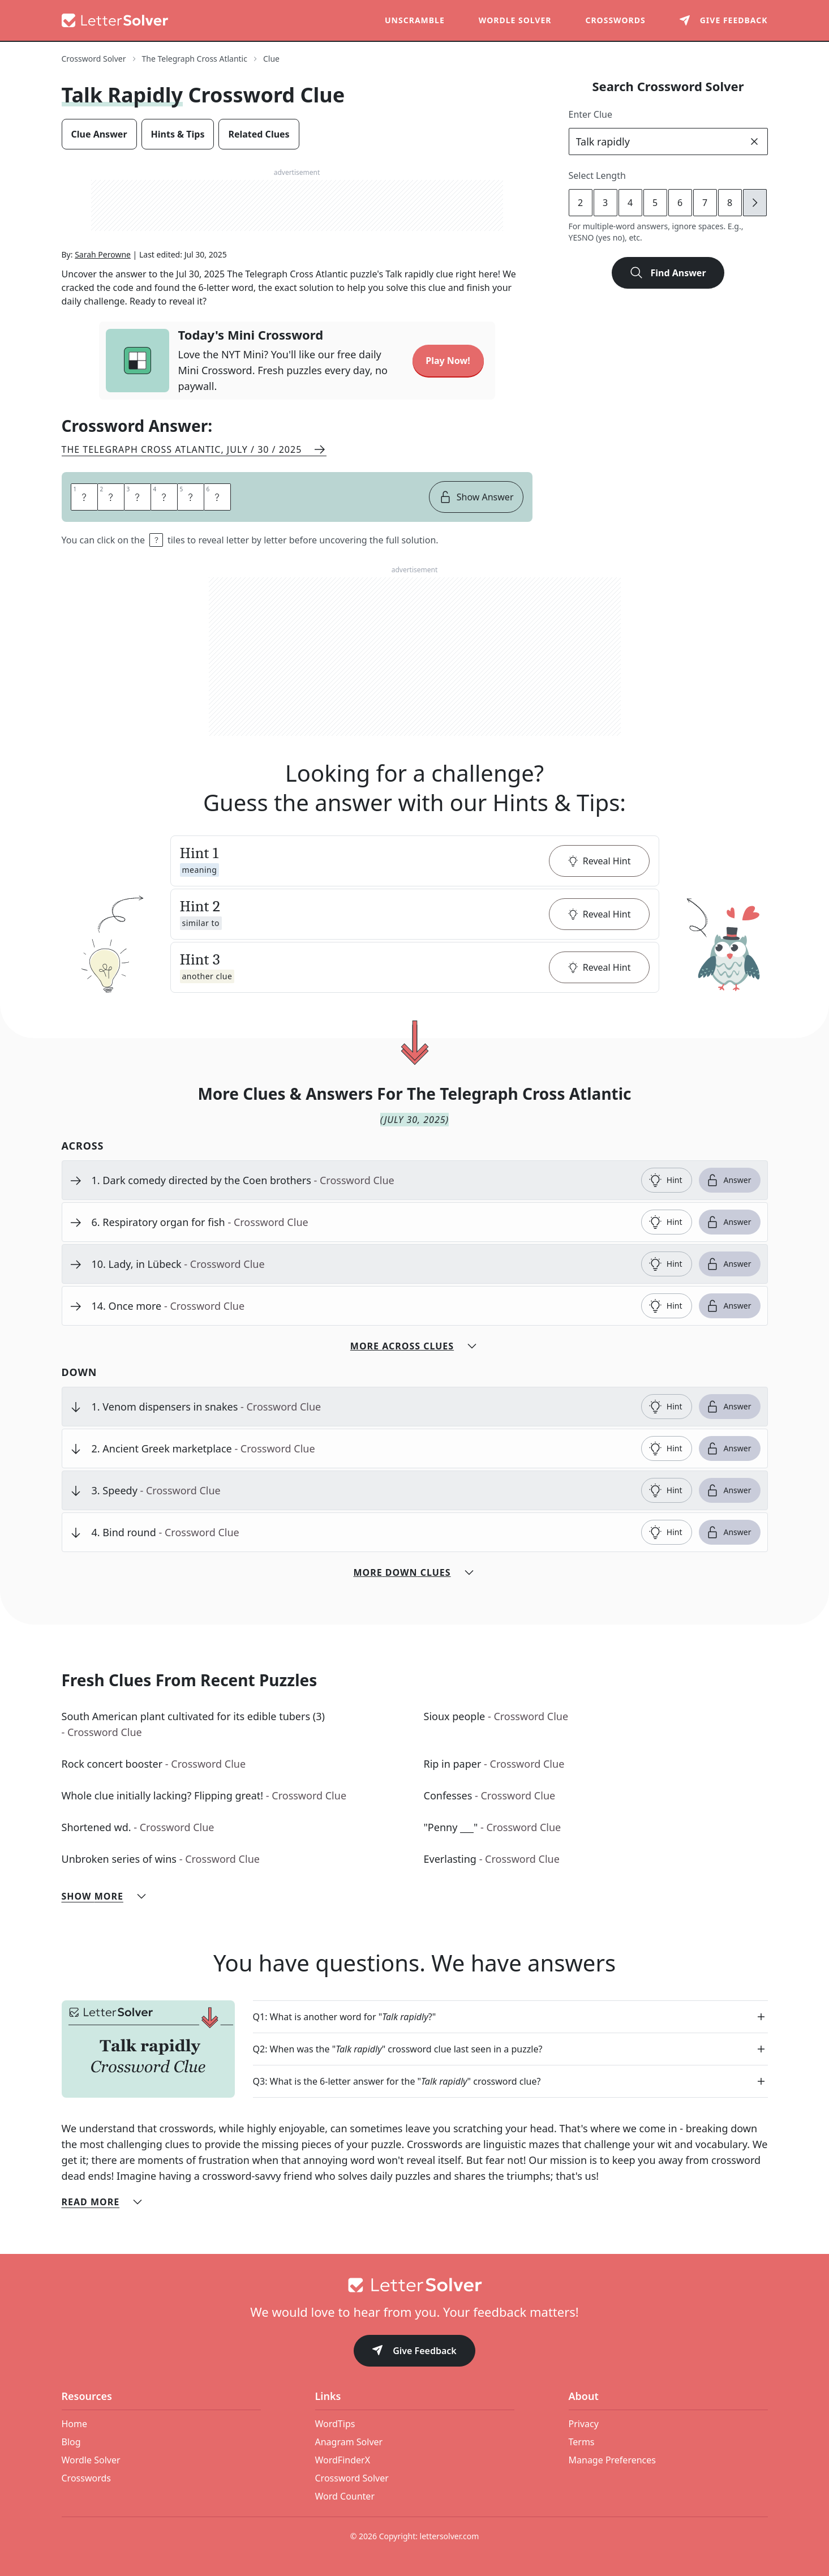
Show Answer (476, 497)
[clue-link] (362, 1180)
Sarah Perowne (103, 254)
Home (75, 2424)
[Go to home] (415, 2285)
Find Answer (668, 273)
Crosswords (615, 20)
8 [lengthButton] (729, 202)
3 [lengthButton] (605, 202)
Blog (71, 2442)
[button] (414, 860)
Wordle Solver (515, 20)
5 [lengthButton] (655, 202)
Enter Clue (591, 114)
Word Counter (345, 2496)
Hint (665, 1180)
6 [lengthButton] (679, 202)
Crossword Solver (352, 2478)
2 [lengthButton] (580, 202)
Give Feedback (414, 2351)
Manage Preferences (612, 2460)
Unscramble (415, 20)
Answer (728, 1180)
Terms (582, 2442)
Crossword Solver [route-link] (94, 58)
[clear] (754, 141)
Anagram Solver (349, 2442)
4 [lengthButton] (630, 202)
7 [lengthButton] (704, 202)
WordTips (335, 2424)
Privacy (584, 2424)
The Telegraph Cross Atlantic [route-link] (194, 58)
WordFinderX (343, 2460)
